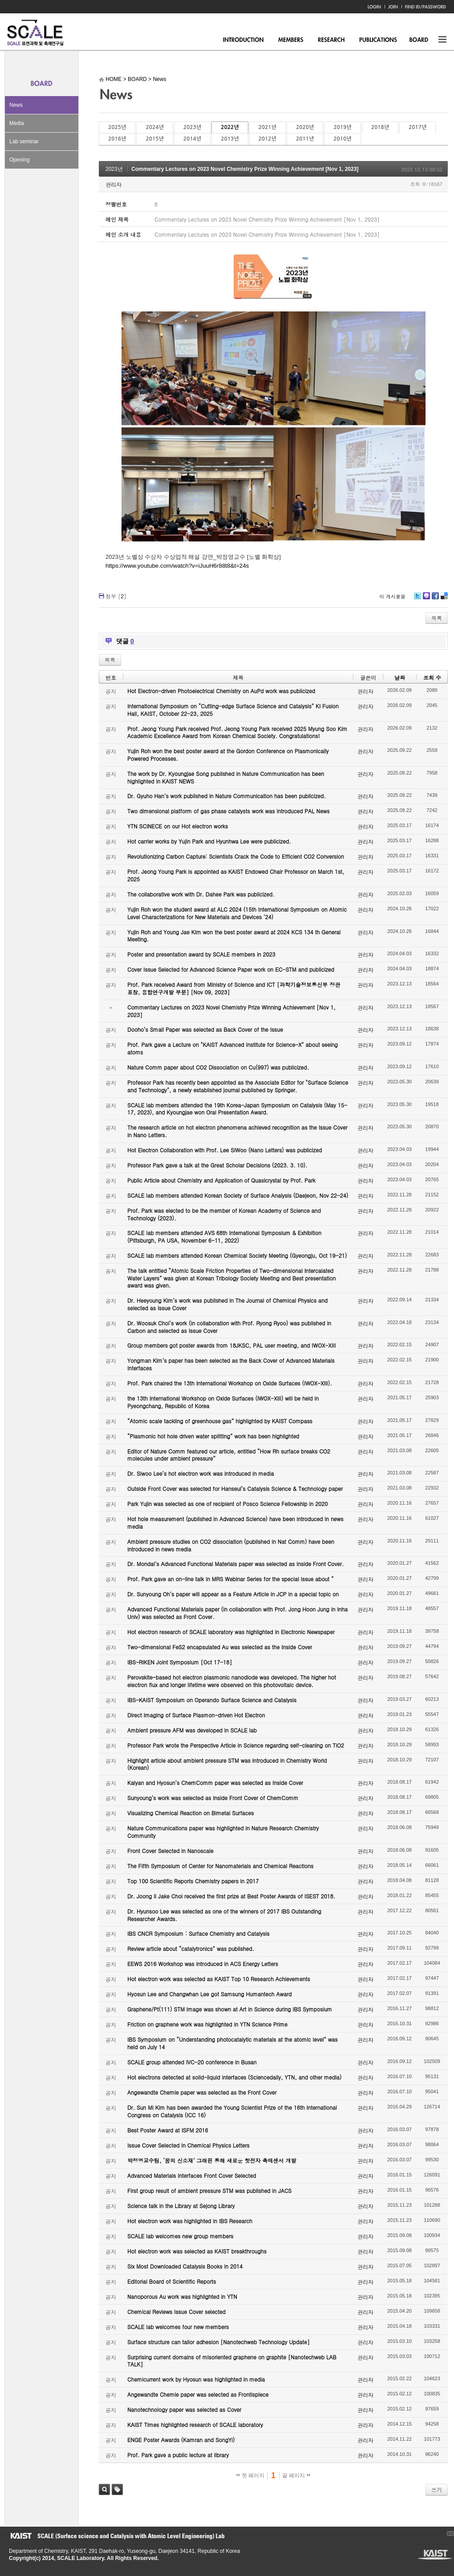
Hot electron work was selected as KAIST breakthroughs (197, 2251)
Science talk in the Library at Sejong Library (181, 2205)
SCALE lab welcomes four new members (178, 2326)
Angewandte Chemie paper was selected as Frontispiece (197, 2394)
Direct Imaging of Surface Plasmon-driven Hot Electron (196, 1715)
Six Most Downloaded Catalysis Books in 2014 (185, 2266)
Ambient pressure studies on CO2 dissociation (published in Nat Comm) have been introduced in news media (230, 1545)
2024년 (154, 127)
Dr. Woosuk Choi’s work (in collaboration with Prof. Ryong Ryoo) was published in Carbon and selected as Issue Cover (229, 1326)
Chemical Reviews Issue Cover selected (176, 2311)
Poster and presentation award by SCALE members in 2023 (201, 954)
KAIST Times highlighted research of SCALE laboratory (195, 2424)
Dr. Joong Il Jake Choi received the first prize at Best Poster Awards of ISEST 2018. (231, 1896)
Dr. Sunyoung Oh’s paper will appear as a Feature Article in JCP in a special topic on (233, 1594)
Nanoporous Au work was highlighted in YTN (182, 2296)
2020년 (305, 127)
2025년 (117, 127)
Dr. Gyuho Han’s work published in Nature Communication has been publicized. (226, 795)
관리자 (113, 184)
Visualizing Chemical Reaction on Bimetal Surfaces (190, 1813)
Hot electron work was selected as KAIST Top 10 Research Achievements (218, 1978)
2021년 (267, 127)
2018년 (380, 127)
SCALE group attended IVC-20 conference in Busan (191, 2062)
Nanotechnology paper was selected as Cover (184, 2409)
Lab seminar (24, 141)
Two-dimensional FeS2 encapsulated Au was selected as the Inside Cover (219, 1647)
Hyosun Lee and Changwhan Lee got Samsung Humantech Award (209, 1994)
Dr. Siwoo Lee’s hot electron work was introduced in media (200, 1473)
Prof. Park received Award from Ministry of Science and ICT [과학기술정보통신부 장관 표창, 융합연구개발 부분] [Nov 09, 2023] (233, 988)
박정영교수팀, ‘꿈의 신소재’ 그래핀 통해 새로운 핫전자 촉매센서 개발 (211, 2160)
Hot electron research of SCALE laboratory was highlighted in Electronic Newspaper (231, 1631)
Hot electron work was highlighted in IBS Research (189, 2221)
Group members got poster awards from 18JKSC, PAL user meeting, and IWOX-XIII (231, 1345)
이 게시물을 (392, 596)
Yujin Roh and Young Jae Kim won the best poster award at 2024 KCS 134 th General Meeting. (233, 935)
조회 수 (432, 677)
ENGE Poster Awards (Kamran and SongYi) (181, 2439)
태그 (117, 2489)
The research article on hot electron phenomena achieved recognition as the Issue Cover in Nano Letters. (237, 1131)
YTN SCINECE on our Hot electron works (177, 826)
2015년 (154, 138)
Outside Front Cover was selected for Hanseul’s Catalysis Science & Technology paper (235, 1488)
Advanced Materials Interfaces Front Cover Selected (191, 2175)
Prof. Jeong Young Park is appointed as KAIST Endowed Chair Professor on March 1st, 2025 (235, 875)
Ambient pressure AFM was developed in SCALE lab (192, 1730)
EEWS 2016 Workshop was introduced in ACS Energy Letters (202, 1963)
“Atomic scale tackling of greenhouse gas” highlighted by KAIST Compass (219, 1421)
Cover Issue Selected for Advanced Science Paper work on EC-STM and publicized (230, 969)
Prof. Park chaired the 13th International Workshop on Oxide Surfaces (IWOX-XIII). (229, 1383)
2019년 (342, 127)
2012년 (267, 138)
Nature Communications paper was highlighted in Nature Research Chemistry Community (223, 1831)
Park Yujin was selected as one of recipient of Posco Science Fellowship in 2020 (227, 1503)
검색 (104, 2489)
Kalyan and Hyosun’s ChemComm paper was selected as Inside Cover (215, 1782)
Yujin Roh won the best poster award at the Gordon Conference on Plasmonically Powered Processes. (228, 754)
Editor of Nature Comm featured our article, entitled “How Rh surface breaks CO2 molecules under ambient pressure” (228, 1454)
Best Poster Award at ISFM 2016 (167, 2130)
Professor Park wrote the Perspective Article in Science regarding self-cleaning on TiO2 (235, 1745)
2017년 (417, 127)
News (16, 105)
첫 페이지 (250, 2475)
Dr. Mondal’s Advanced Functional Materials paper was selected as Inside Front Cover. (235, 1563)
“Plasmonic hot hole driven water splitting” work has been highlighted (213, 1436)
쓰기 (436, 2489)
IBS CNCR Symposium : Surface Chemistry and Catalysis (198, 1933)
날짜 (399, 677)
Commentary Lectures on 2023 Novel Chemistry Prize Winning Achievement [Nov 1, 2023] (244, 169)
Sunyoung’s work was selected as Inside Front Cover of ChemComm (212, 1797)
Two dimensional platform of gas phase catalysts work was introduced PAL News (228, 811)
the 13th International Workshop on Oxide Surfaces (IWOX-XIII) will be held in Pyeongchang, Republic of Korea (223, 1401)
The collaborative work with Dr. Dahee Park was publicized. (200, 894)
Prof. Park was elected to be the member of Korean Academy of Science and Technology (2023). (224, 1214)
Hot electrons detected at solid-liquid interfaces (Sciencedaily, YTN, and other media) (234, 2077)
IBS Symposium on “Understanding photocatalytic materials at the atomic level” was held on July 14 (232, 2043)
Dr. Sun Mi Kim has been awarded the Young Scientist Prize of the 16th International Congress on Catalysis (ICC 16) (232, 2111)
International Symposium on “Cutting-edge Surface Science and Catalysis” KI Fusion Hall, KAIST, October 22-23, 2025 (233, 709)
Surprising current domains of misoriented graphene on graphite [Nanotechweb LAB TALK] (231, 2360)
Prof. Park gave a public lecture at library (178, 2455)
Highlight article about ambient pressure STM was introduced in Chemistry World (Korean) (227, 1764)
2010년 (342, 138)
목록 (436, 618)
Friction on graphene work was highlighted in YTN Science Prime (207, 2024)
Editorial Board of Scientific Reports (171, 2281)
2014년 (192, 138)
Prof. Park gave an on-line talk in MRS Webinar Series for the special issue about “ (230, 1579)
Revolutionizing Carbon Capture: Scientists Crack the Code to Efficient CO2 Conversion (235, 856)
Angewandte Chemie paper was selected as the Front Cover (201, 2092)
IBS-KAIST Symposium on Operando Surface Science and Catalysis (211, 1700)
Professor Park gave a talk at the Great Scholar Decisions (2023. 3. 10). (217, 1165)
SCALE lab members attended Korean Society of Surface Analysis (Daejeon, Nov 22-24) (237, 1195)
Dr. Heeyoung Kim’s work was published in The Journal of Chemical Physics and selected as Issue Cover (227, 1304)
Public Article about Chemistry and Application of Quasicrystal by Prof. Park (221, 1180)
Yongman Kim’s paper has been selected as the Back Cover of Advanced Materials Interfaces (231, 1364)
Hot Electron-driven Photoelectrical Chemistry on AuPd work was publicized (221, 690)
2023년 (192, 127)
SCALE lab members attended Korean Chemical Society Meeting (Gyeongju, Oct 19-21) (237, 1255)
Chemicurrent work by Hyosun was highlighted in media (196, 2379)
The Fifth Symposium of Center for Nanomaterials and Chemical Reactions (220, 1865)
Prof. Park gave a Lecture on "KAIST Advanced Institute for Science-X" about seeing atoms (232, 1048)
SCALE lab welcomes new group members (180, 2236)
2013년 (230, 138)
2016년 (117, 138)
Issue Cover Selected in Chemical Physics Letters (188, 2145)
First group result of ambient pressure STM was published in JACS (209, 2190)
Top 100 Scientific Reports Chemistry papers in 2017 (193, 1881)
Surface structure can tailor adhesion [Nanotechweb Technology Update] (218, 2342)
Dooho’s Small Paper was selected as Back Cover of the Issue (205, 1029)
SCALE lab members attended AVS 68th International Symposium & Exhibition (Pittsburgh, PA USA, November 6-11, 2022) (224, 1236)
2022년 (230, 127)
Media (16, 123)
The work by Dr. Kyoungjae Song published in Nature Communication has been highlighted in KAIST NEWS (225, 777)
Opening (19, 160)
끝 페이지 (296, 2475)
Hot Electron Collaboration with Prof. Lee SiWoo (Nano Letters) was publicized (224, 1150)
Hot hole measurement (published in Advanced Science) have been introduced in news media (235, 1522)
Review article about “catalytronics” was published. (190, 1948)
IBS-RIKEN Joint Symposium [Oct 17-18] (179, 1662)
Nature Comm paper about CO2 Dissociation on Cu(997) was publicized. (218, 1067)
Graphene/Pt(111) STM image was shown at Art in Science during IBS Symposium (229, 2009)
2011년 (305, 138)
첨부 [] (115, 596)
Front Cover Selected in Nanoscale (170, 1850)
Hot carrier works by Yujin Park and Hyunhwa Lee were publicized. (209, 841)
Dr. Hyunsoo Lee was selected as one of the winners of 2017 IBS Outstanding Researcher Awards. (224, 1914)
